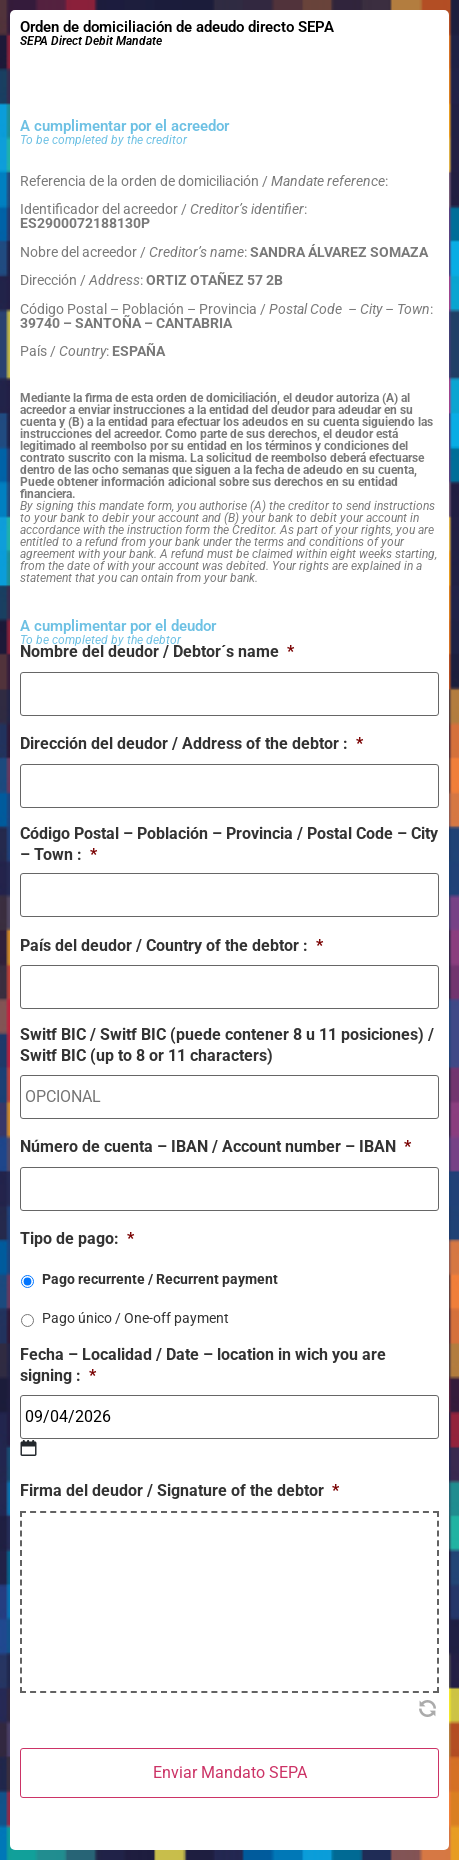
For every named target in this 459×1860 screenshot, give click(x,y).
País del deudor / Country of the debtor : (171, 945)
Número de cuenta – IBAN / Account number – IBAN (215, 1146)
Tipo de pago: (77, 1238)
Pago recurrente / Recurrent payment (160, 1279)
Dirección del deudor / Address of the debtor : (191, 743)
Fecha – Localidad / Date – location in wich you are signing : (203, 1365)
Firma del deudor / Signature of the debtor (179, 1490)
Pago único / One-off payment (135, 1318)
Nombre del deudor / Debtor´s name (157, 651)
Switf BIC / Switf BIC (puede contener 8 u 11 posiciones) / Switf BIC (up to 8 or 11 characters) (227, 1045)
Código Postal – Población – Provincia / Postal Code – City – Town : (229, 844)
